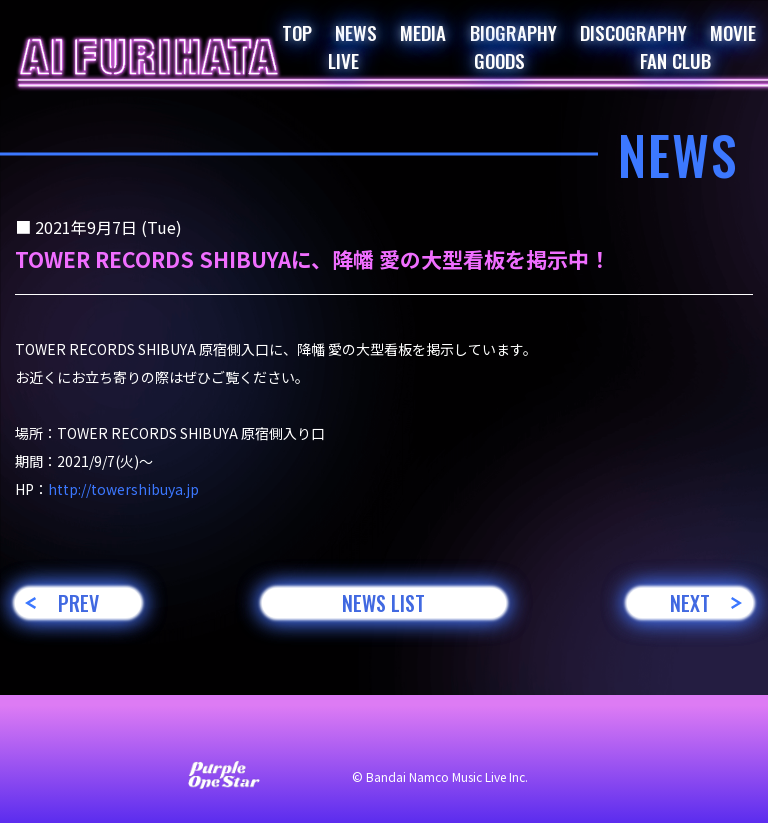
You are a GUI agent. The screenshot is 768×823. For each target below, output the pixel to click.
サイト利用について (250, 735)
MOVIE (733, 32)
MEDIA (423, 32)
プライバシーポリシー (414, 735)
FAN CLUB (675, 60)
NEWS (356, 32)
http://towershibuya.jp (123, 489)
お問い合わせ (114, 735)
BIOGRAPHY (513, 32)
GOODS (499, 60)
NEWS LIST (383, 603)
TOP (297, 32)
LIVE (343, 60)
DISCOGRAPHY (633, 32)
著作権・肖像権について (592, 735)
